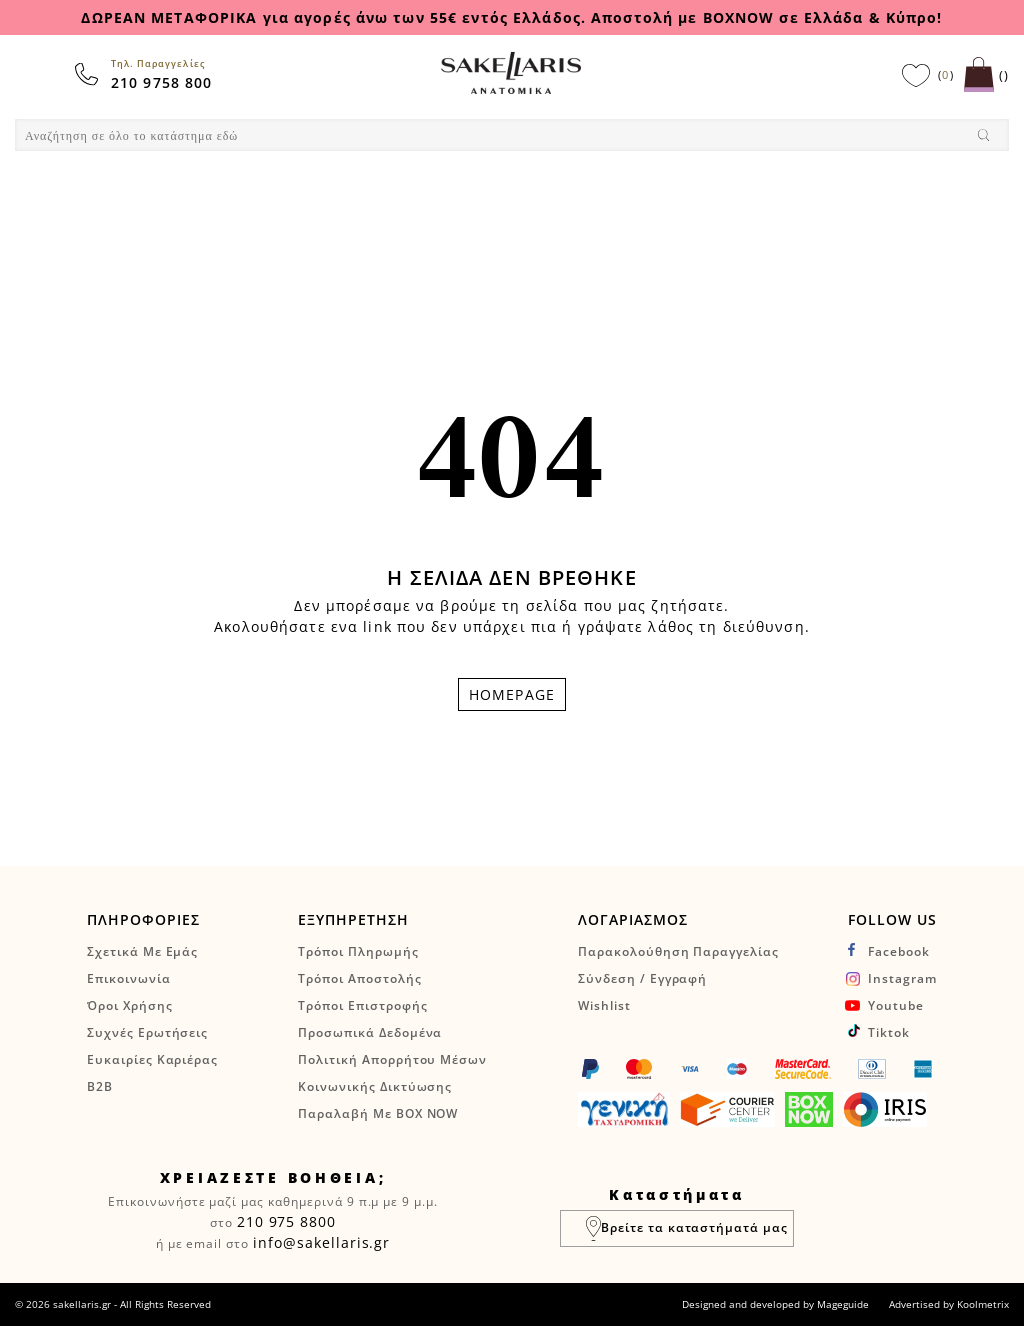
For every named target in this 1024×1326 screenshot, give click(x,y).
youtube (896, 1005)
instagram (902, 978)
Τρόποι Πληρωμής (358, 951)
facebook (899, 951)
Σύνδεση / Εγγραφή (642, 978)
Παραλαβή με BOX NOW (378, 1113)
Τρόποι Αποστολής (359, 978)
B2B (100, 1086)
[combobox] (512, 135)
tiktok (889, 1032)
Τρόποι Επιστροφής (362, 1005)
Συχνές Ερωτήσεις (147, 1032)
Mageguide (843, 1304)
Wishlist (604, 1005)
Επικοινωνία (129, 978)
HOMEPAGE (512, 694)
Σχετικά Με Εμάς (142, 951)
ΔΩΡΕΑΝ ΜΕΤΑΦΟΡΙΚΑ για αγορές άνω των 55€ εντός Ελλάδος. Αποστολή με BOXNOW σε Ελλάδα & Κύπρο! (511, 17)
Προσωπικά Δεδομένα (370, 1032)
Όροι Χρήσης (130, 1005)
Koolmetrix (983, 1304)
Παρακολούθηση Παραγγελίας (678, 951)
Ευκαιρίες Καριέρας (152, 1059)
